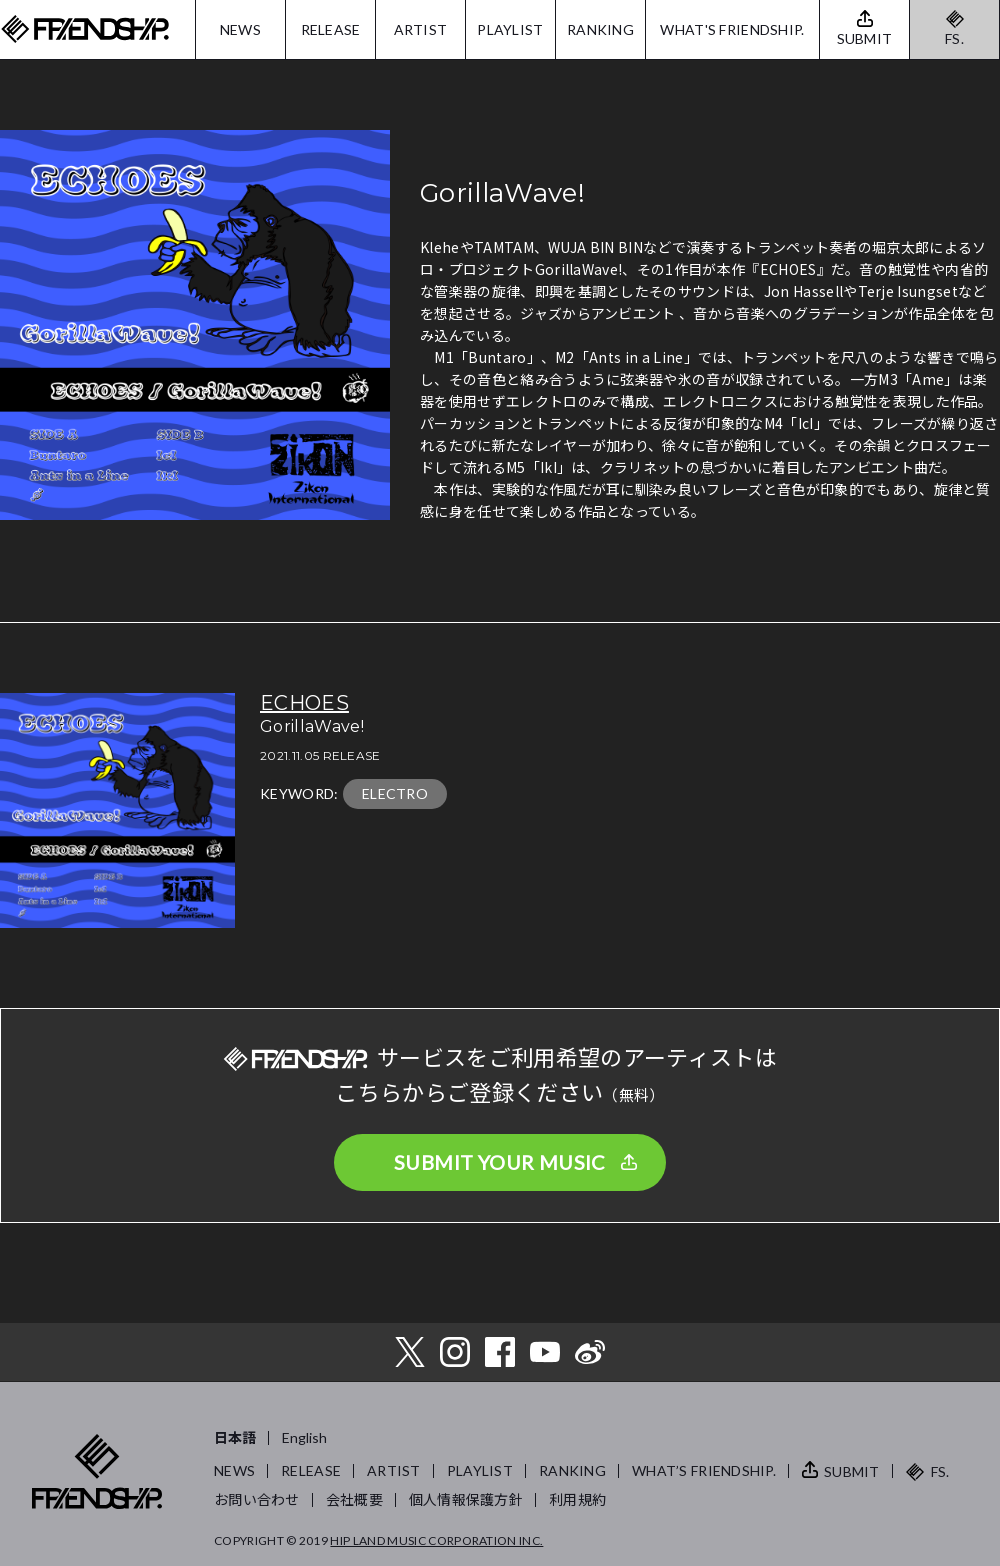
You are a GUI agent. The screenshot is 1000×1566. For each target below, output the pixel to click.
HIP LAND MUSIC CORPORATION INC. (436, 1540)
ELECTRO (395, 793)
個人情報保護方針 (466, 1499)
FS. (954, 38)
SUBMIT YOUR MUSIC (500, 1162)
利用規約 (577, 1499)
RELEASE (331, 29)
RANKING (600, 29)
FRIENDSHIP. (85, 29)
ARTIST (421, 29)
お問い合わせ (257, 1499)
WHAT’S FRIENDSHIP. (704, 1470)
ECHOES (304, 703)
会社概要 (354, 1499)
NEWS (240, 29)
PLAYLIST (510, 29)
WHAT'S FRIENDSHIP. (732, 29)
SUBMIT (852, 1471)
